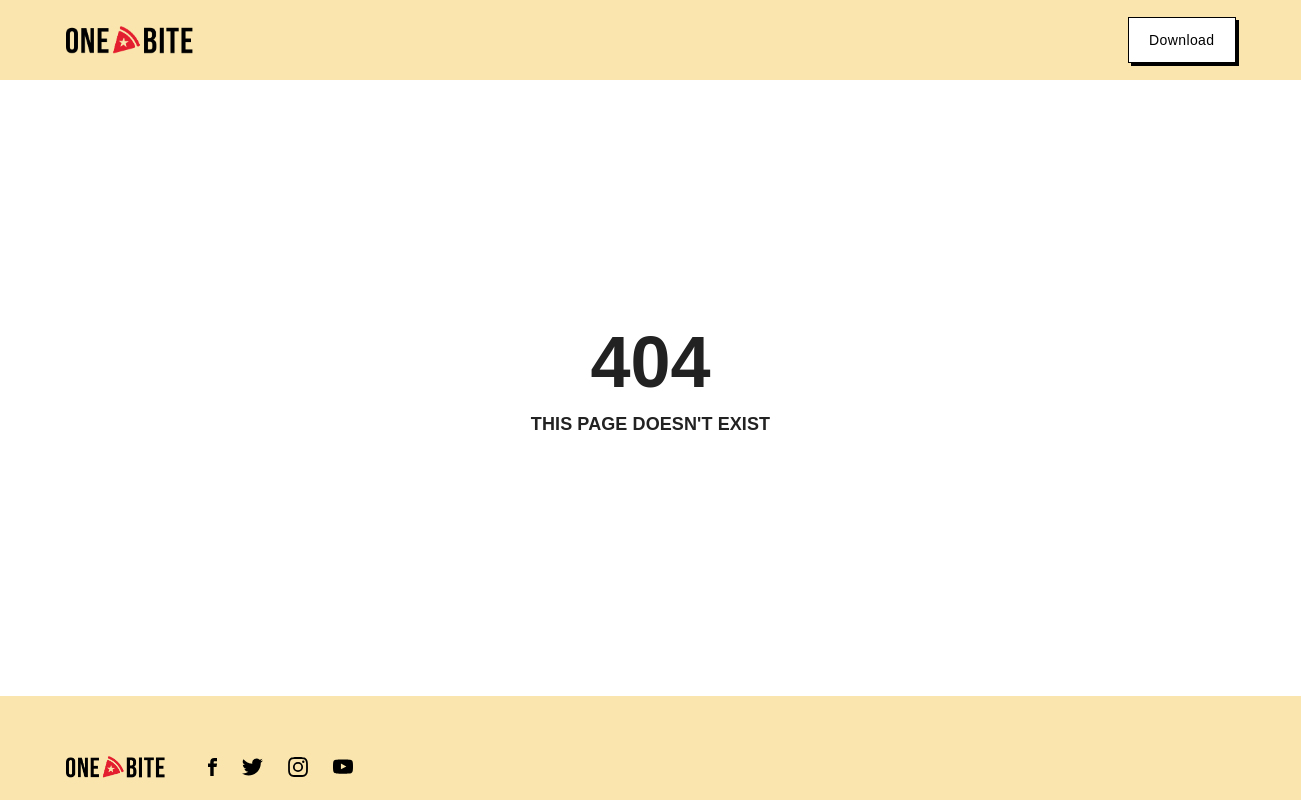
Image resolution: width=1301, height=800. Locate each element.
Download (1181, 40)
